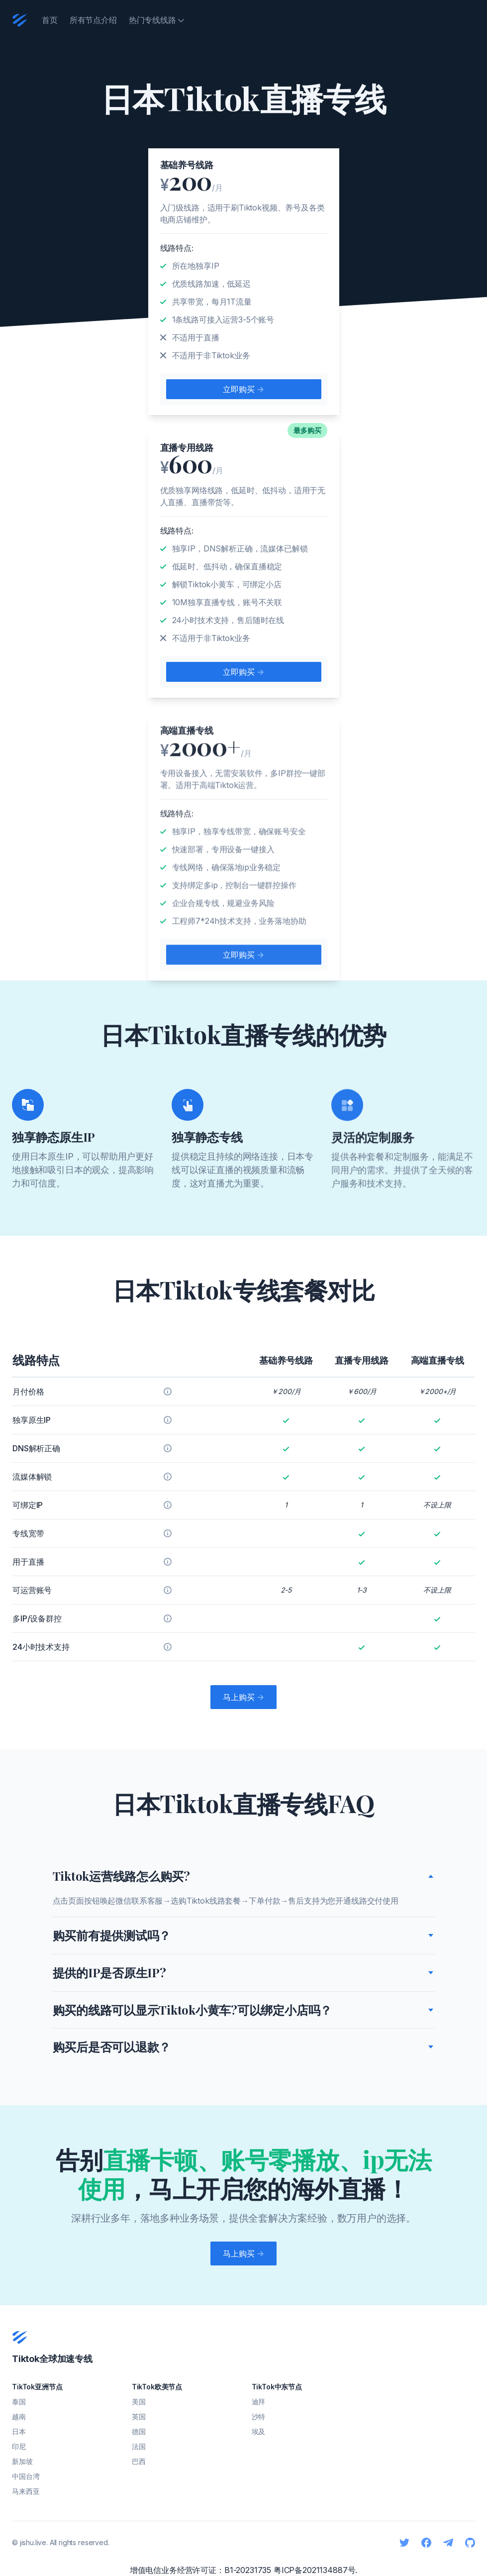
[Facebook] (426, 2543)
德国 (139, 2431)
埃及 (259, 2431)
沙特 (259, 2416)
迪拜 (259, 2401)
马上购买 (243, 1697)
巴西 (139, 2461)
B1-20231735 (247, 2570)
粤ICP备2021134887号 (314, 2570)
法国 (139, 2446)
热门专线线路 (156, 20)
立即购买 (243, 389)
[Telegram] (448, 2543)
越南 (19, 2416)
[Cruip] (20, 20)
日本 (19, 2431)
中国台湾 (25, 2476)
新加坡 (22, 2461)
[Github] (470, 2543)
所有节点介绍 (93, 20)
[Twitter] (404, 2543)
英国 (139, 2416)
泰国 (19, 2401)
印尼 (19, 2446)
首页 (50, 20)
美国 (139, 2401)
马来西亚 (25, 2491)
